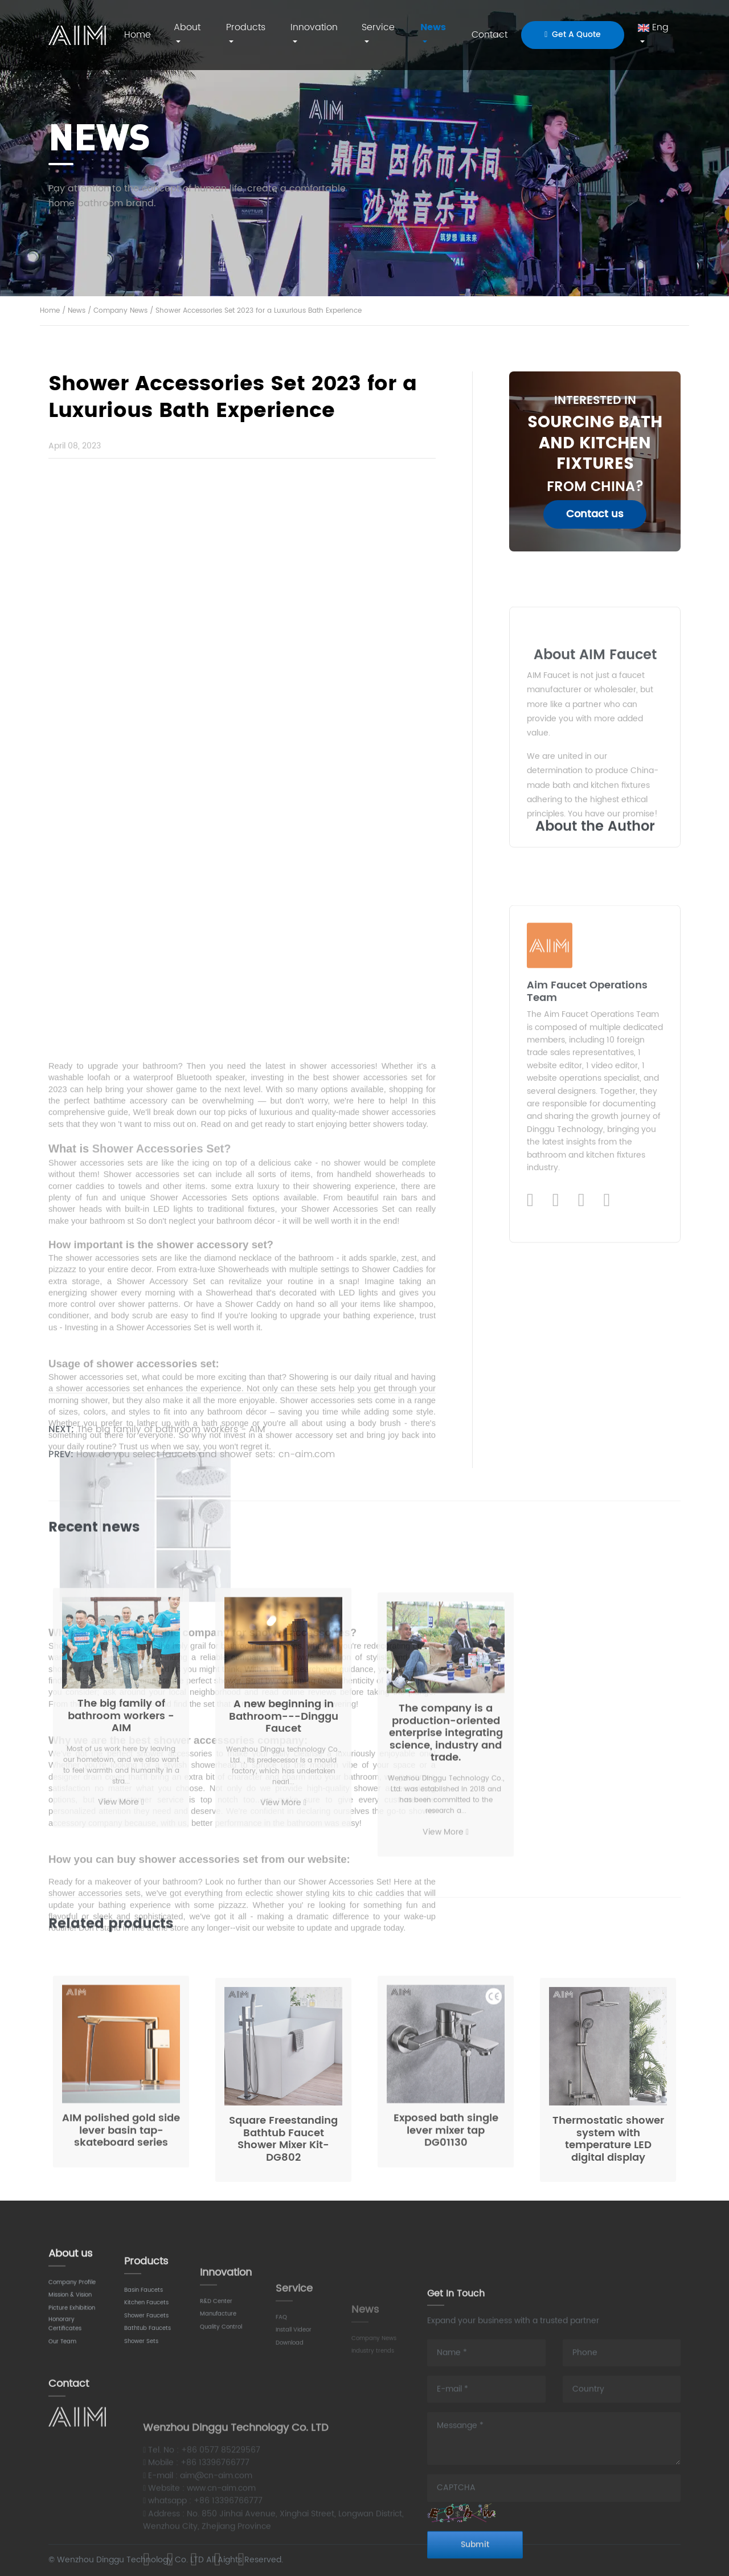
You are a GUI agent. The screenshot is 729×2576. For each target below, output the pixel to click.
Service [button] (378, 27)
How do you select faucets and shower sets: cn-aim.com (205, 1465)
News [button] (433, 27)
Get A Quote (572, 34)
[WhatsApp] (606, 1460)
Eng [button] (653, 27)
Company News (120, 310)
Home (137, 34)
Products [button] (245, 27)
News (76, 310)
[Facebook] (555, 1460)
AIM (77, 35)
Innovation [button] (314, 27)
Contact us (595, 514)
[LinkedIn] (530, 1460)
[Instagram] (581, 1460)
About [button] (187, 27)
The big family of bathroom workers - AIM (171, 1439)
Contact (489, 34)
